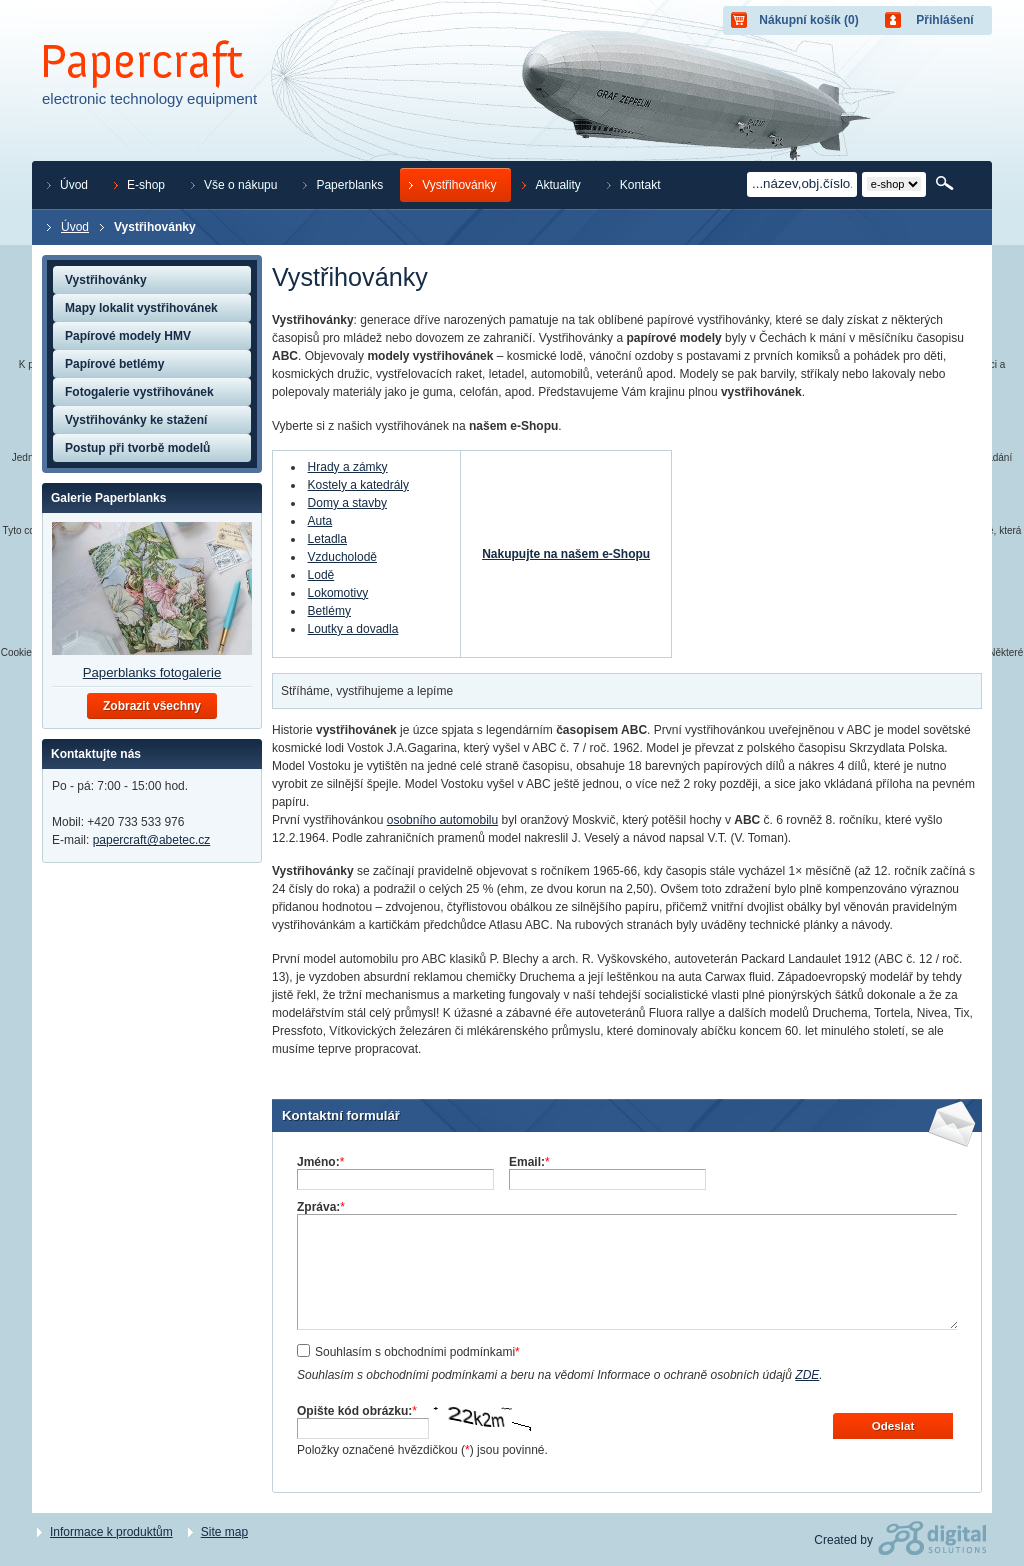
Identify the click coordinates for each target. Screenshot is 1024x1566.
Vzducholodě (342, 557)
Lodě (321, 575)
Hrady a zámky (348, 467)
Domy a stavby (347, 503)
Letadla (327, 539)
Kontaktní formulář (341, 1115)
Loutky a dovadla (353, 629)
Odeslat (893, 1425)
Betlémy (329, 611)
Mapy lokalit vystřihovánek (141, 308)
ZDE (807, 1375)
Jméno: (320, 1162)
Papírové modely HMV (128, 336)
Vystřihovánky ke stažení (136, 420)
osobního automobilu (442, 820)
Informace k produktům (111, 1532)
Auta (320, 521)
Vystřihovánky (106, 280)
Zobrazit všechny (152, 706)
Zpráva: (321, 1207)
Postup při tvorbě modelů (137, 448)
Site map (224, 1532)
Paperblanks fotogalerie (152, 672)
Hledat (946, 184)
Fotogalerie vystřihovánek (139, 392)
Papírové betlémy (114, 364)
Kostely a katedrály (358, 485)
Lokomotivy (338, 593)
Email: (529, 1162)
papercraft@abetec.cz (152, 840)
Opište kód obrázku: (357, 1411)
